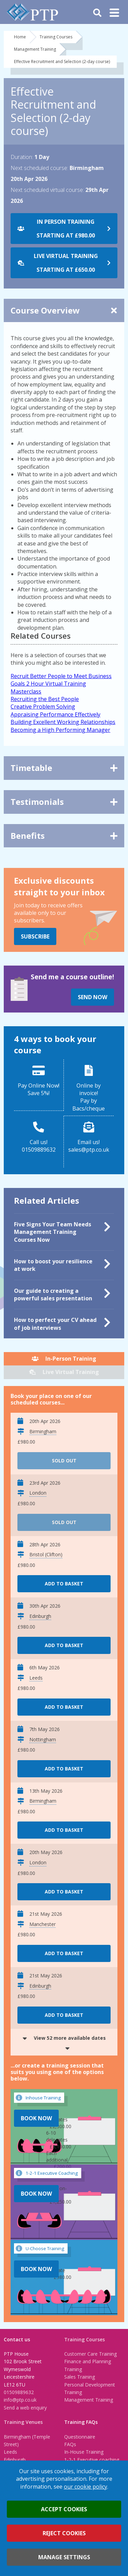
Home (20, 37)
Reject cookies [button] (64, 2533)
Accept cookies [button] (64, 2509)
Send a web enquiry (25, 2407)
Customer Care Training (90, 2354)
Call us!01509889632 (39, 1145)
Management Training (35, 49)
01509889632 (19, 2392)
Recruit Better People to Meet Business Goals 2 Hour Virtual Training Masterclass (61, 683)
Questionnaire (79, 2436)
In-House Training (83, 2452)
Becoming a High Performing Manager (60, 730)
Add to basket (64, 1583)
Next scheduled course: (39, 168)
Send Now (92, 997)
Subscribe (35, 936)
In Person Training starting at (66, 228)
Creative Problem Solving (43, 706)
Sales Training (79, 2376)
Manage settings (64, 2557)
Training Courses (56, 37)
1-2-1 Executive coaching (91, 2459)
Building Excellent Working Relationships (63, 722)
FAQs (70, 2444)
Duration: (22, 157)
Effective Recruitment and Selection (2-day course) (62, 61)
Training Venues (23, 2422)
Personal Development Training (89, 2388)
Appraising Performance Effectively (55, 714)
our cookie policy (85, 2486)
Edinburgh (15, 2459)
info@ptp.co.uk (20, 2399)
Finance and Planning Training (87, 2365)
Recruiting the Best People (45, 699)
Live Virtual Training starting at (66, 262)
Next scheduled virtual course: (47, 190)
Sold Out (64, 1460)
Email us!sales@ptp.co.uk (88, 1145)
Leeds (10, 2452)
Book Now (36, 2118)
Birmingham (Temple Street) (27, 2440)
